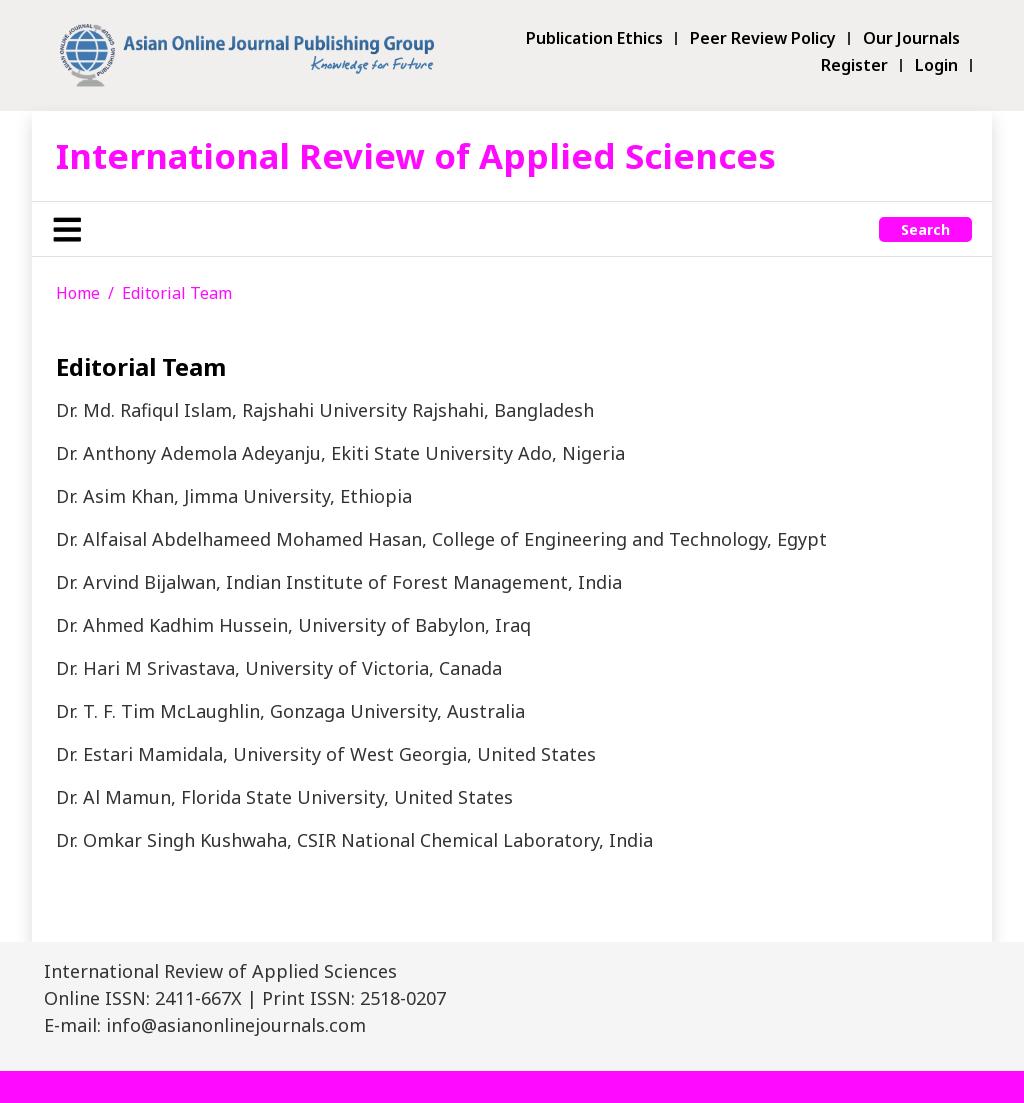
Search (925, 229)
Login (936, 65)
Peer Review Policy (763, 38)
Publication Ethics (594, 38)
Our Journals (911, 38)
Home (78, 293)
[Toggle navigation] (67, 229)
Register (854, 65)
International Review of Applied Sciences (416, 155)
